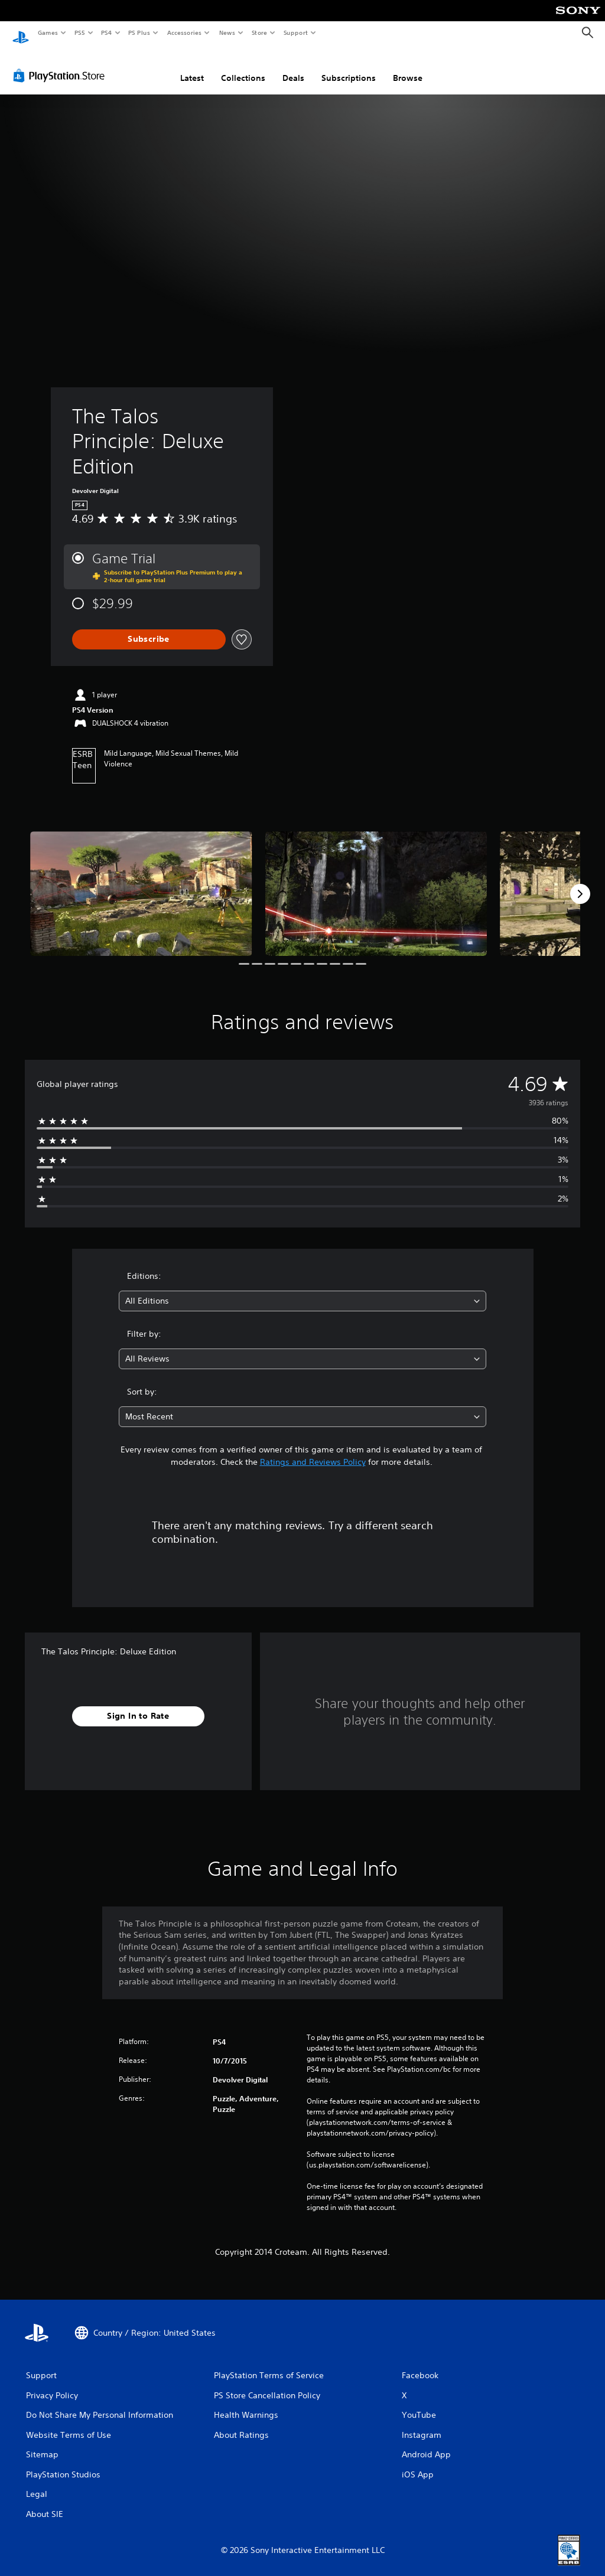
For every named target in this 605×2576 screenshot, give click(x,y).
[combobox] (302, 1289)
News (227, 32)
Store (259, 32)
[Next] (580, 883)
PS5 (79, 32)
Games (47, 32)
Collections (243, 66)
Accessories (184, 32)
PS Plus (139, 32)
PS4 (106, 32)
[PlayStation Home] (21, 33)
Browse (407, 66)
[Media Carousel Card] (141, 882)
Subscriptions (348, 66)
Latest (192, 66)
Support (295, 32)
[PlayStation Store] (61, 64)
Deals (293, 66)
